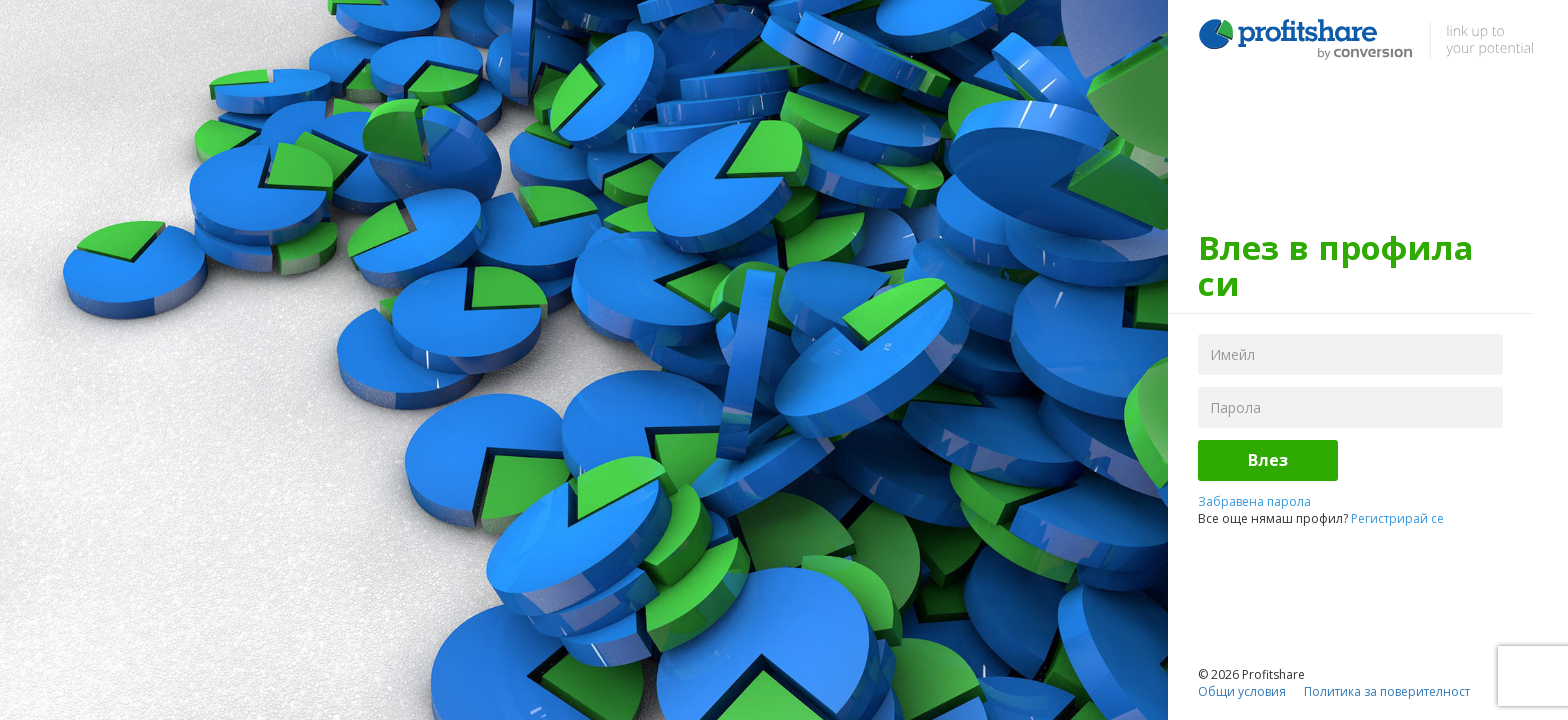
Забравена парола (1254, 501)
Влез (1268, 460)
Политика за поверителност (1387, 691)
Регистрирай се (1397, 518)
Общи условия (1242, 691)
